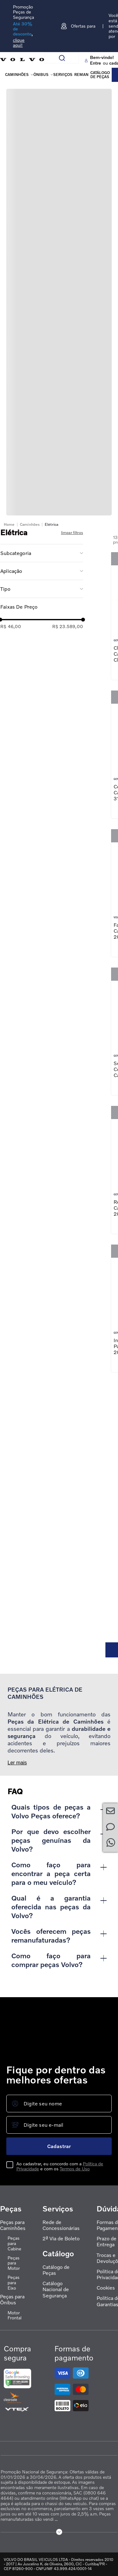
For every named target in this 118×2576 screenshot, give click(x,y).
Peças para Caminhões (12, 2225)
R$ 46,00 (10, 626)
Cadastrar (59, 2146)
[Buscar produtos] (64, 58)
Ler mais (17, 1762)
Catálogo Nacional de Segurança (55, 2289)
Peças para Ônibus (12, 2300)
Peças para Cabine (14, 2243)
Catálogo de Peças (56, 2270)
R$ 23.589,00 (67, 626)
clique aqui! (19, 43)
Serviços (62, 74)
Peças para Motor (14, 2263)
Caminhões (17, 74)
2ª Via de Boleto (61, 2239)
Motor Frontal (14, 2315)
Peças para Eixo (14, 2283)
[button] (41, 553)
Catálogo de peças (100, 75)
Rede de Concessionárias (61, 2225)
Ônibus (40, 74)
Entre (95, 63)
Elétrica (51, 524)
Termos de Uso (75, 2168)
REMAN (81, 74)
